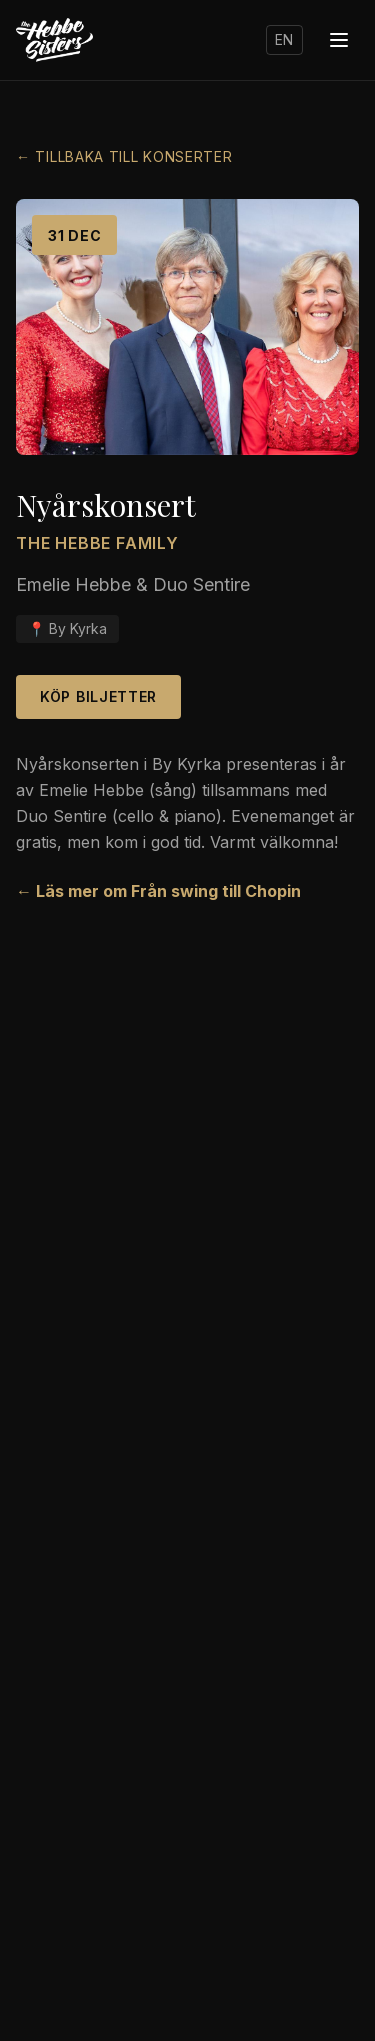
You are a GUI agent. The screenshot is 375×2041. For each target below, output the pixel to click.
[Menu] (339, 40)
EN (284, 39)
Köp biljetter (98, 696)
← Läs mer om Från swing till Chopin (158, 891)
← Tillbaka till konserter (124, 156)
